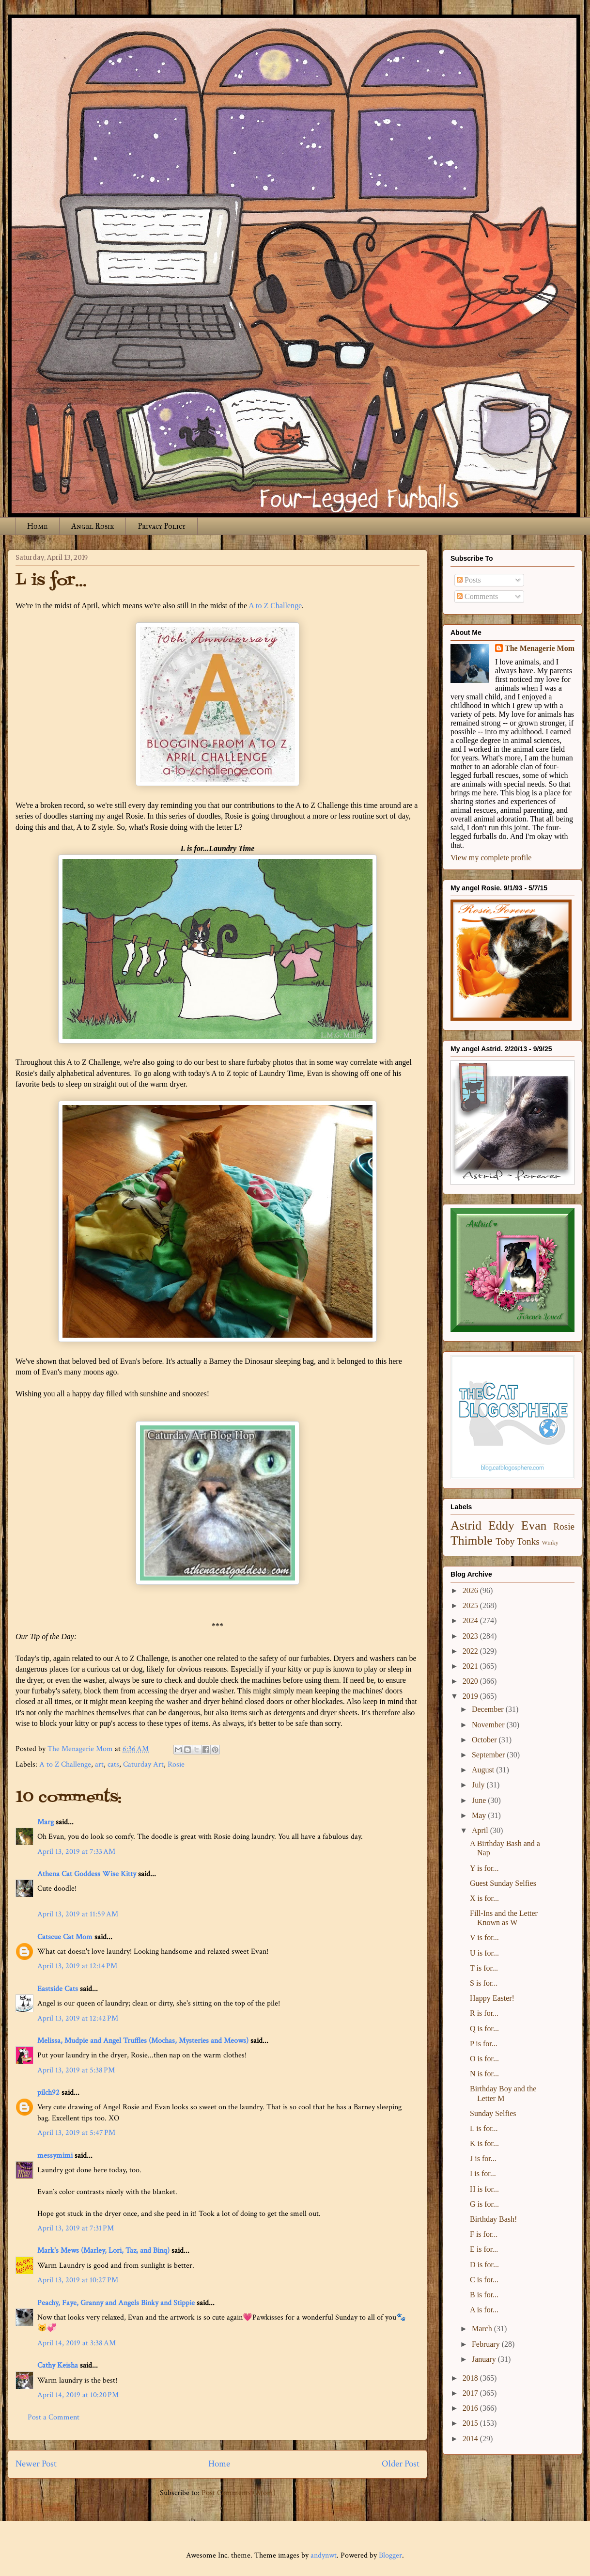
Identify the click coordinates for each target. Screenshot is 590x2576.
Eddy (501, 1525)
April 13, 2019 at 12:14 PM (77, 1966)
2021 (471, 1666)
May (480, 1815)
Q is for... (484, 2028)
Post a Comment (53, 2417)
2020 (471, 1681)
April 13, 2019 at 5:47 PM (76, 2133)
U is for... (484, 1953)
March (483, 2328)
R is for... (484, 2013)
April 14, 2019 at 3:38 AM (76, 2343)
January (485, 2359)
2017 (471, 2393)
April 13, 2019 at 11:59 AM (77, 1914)
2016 (471, 2408)
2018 (471, 2378)
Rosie (176, 1764)
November (489, 1725)
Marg (45, 1822)
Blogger (390, 2555)
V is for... (484, 1937)
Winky (550, 1542)
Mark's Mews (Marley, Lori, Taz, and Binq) (103, 2250)
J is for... (483, 2158)
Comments (477, 596)
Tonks (528, 1541)
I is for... (483, 2173)
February (487, 2344)
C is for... (484, 2280)
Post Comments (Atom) (239, 2493)
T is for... (484, 1968)
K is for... (484, 2143)
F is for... (483, 2234)
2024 (471, 1620)
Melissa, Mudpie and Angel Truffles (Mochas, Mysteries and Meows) (142, 2041)
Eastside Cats (57, 1989)
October (485, 1740)
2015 (471, 2423)
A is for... (484, 2310)
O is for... (484, 2058)
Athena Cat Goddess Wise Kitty (86, 1874)
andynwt (324, 2555)
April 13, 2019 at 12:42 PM (77, 2018)
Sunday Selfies (493, 2113)
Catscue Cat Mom (65, 1937)
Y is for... (484, 1868)
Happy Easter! (492, 1998)
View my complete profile (490, 857)
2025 (471, 1605)
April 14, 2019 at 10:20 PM (78, 2395)
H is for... (484, 2189)
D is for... (484, 2264)
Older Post (400, 2464)
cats (113, 1764)
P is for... (483, 2043)
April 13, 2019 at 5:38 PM (76, 2070)
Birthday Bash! (493, 2219)
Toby (505, 1541)
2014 (471, 2438)
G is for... (484, 2204)
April (481, 1830)
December (489, 1709)
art (99, 1764)
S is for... (483, 1983)
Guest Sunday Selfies (503, 1883)
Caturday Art (143, 1764)
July (479, 1785)
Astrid (465, 1525)
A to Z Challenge (275, 605)
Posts (469, 580)
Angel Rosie (92, 526)
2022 (471, 1651)
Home (37, 526)
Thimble (471, 1540)
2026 (471, 1590)
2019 (471, 1696)
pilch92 (48, 2092)
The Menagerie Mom (539, 648)
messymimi (55, 2155)
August (484, 1770)
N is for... (484, 2074)
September (489, 1755)
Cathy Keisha (57, 2365)
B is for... (484, 2295)
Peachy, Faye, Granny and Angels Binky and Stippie (116, 2303)
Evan (534, 1525)
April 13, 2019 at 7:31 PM (75, 2228)
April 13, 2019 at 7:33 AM (76, 1852)
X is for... (484, 1898)
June (480, 1800)
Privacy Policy (162, 526)
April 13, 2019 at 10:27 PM (77, 2280)
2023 (471, 1636)
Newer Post (36, 2464)
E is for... (484, 2249)
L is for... (484, 2128)
